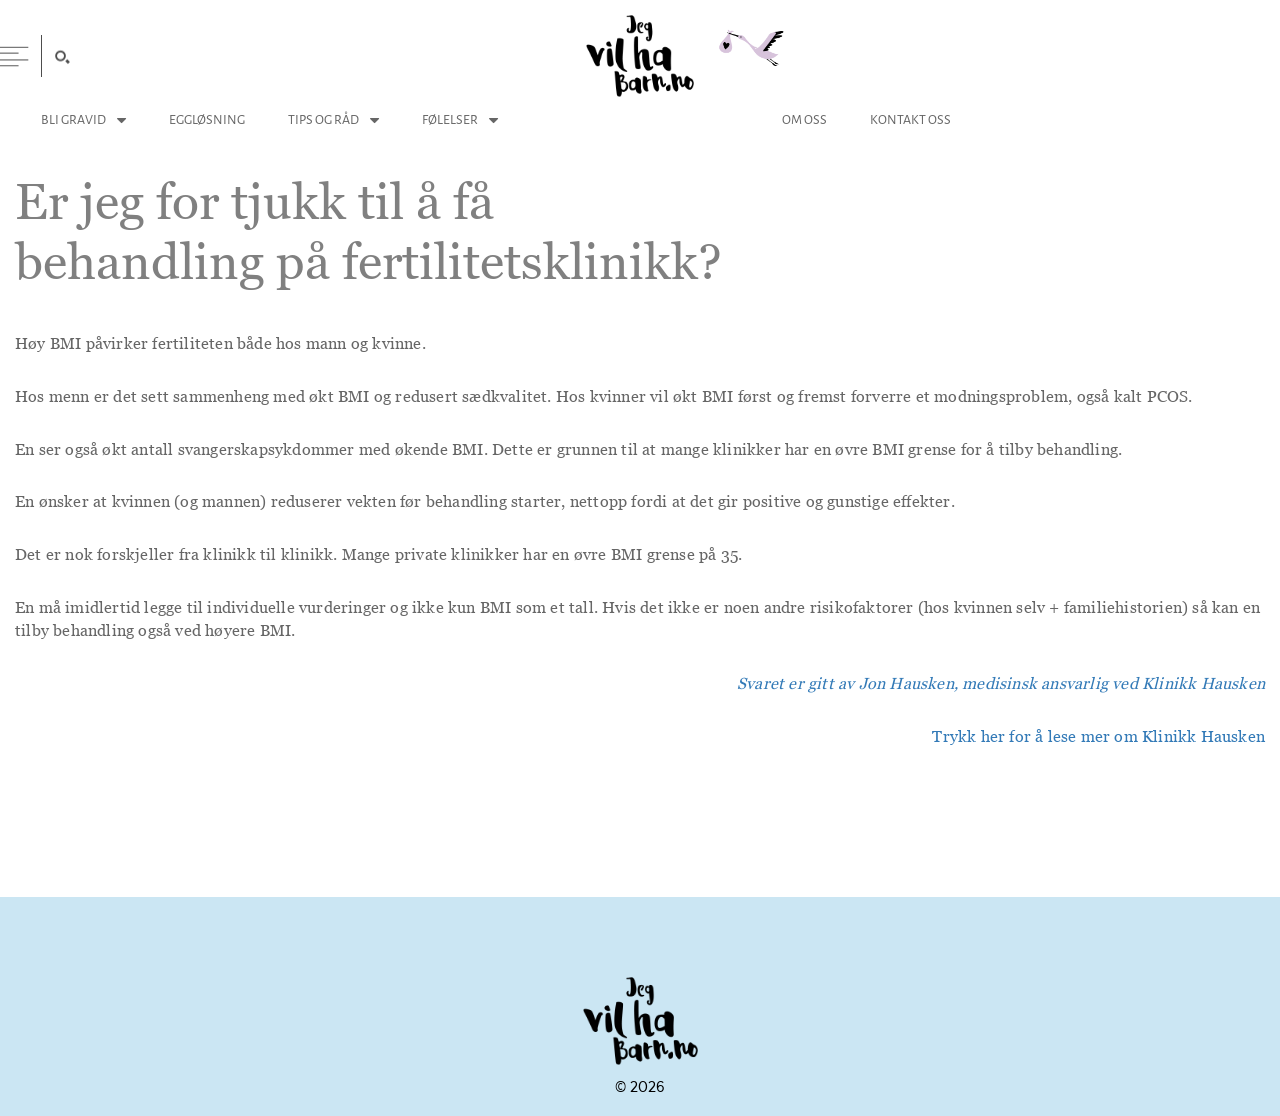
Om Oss (804, 119)
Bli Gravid (73, 119)
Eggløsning (207, 119)
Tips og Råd (323, 119)
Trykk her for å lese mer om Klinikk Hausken (1098, 736)
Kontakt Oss (910, 119)
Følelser (450, 119)
